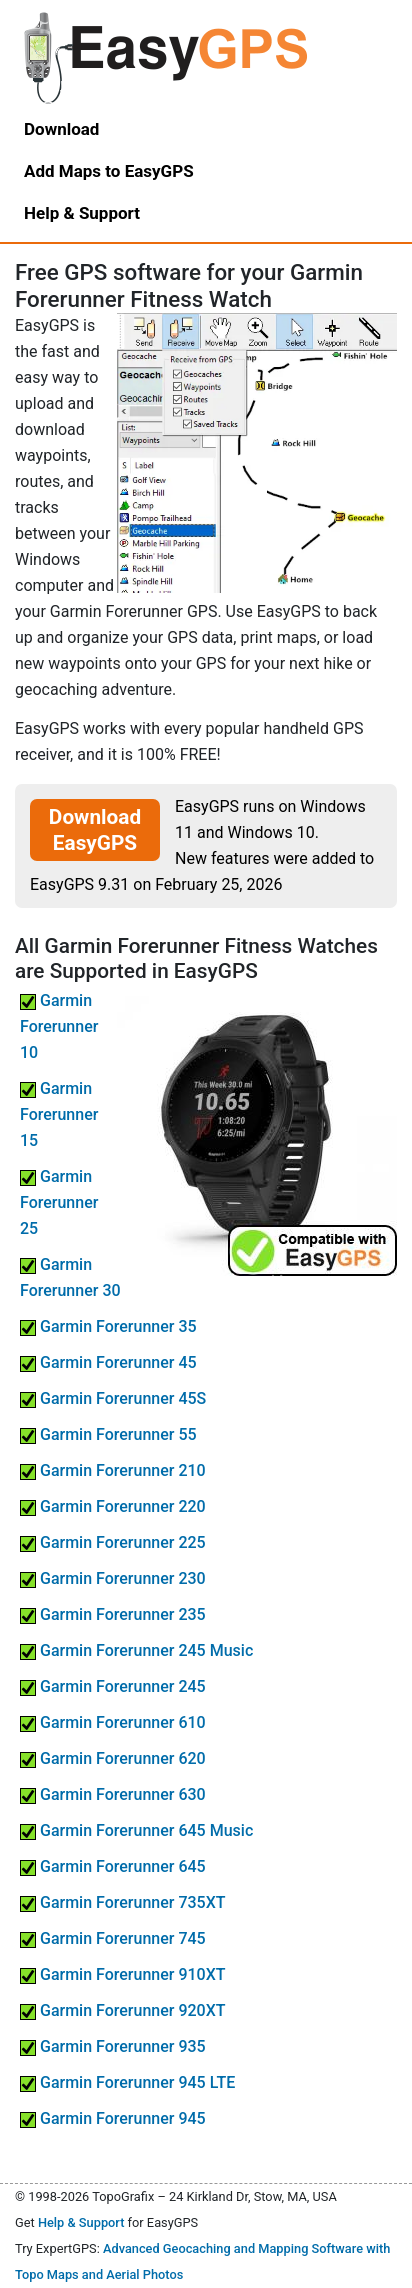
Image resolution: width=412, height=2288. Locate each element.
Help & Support (81, 2222)
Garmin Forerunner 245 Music (136, 1650)
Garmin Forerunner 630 (113, 1794)
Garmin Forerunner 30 (70, 1277)
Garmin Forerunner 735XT (123, 1902)
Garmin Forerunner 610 (113, 1722)
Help (82, 213)
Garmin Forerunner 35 (108, 1326)
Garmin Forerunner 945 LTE (127, 2082)
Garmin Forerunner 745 (113, 1938)
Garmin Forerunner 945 (113, 2118)
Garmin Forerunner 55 (108, 1434)
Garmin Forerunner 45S (113, 1398)
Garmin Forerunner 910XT (123, 1974)
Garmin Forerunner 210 (113, 1470)
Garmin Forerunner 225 (113, 1542)
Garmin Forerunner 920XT (123, 2010)
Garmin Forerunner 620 (113, 1758)
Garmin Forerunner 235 (113, 1614)
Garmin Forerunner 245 (113, 1686)
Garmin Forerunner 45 (108, 1362)
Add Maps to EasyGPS (109, 171)
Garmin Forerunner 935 (113, 2046)
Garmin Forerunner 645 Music (136, 1830)
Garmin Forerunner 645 (113, 1866)
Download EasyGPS (95, 830)
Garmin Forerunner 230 (113, 1578)
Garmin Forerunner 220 (113, 1506)
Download (61, 129)
